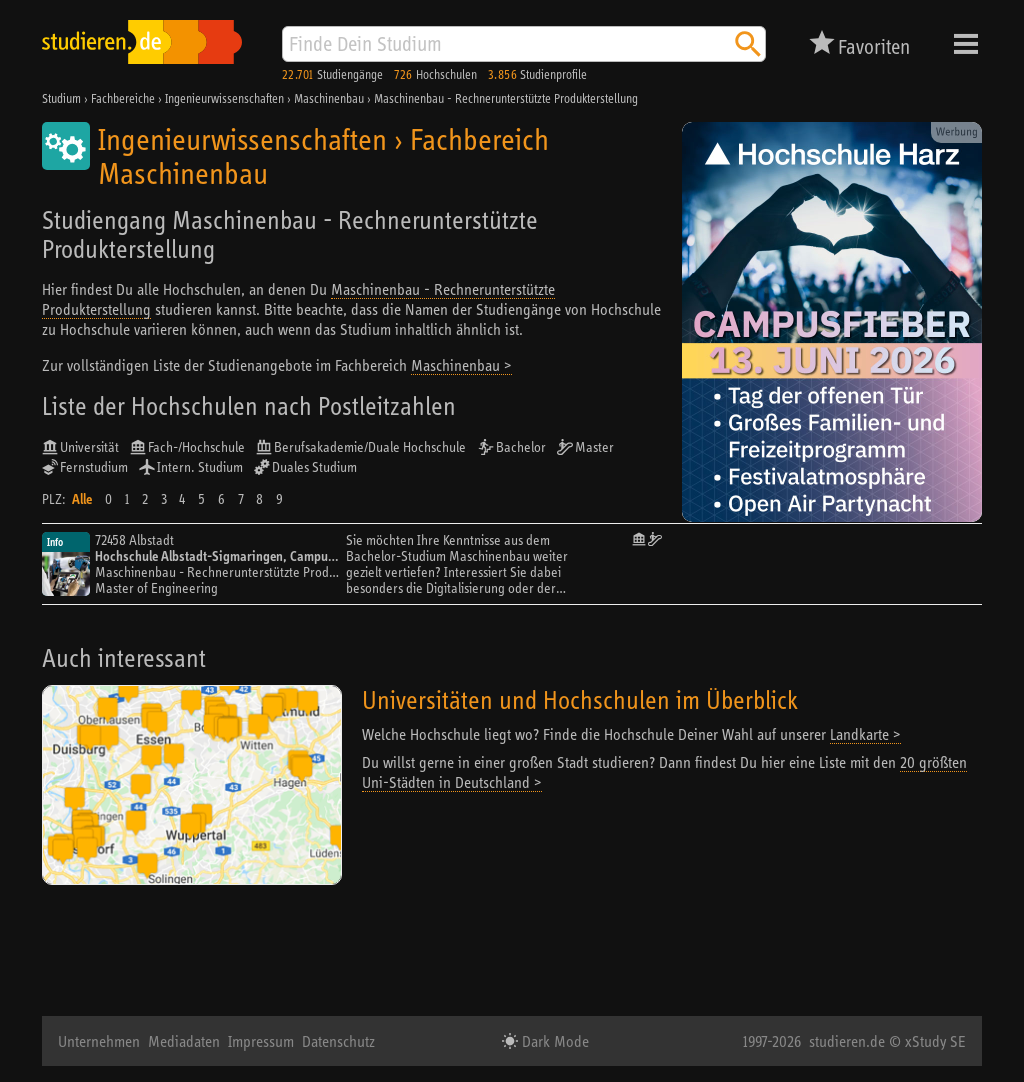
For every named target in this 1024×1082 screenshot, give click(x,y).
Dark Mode (553, 1041)
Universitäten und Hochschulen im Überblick (580, 699)
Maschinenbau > (461, 365)
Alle (82, 499)
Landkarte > (865, 734)
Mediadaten (184, 1041)
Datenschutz (338, 1041)
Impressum (261, 1041)
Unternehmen (99, 1041)
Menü (966, 44)
